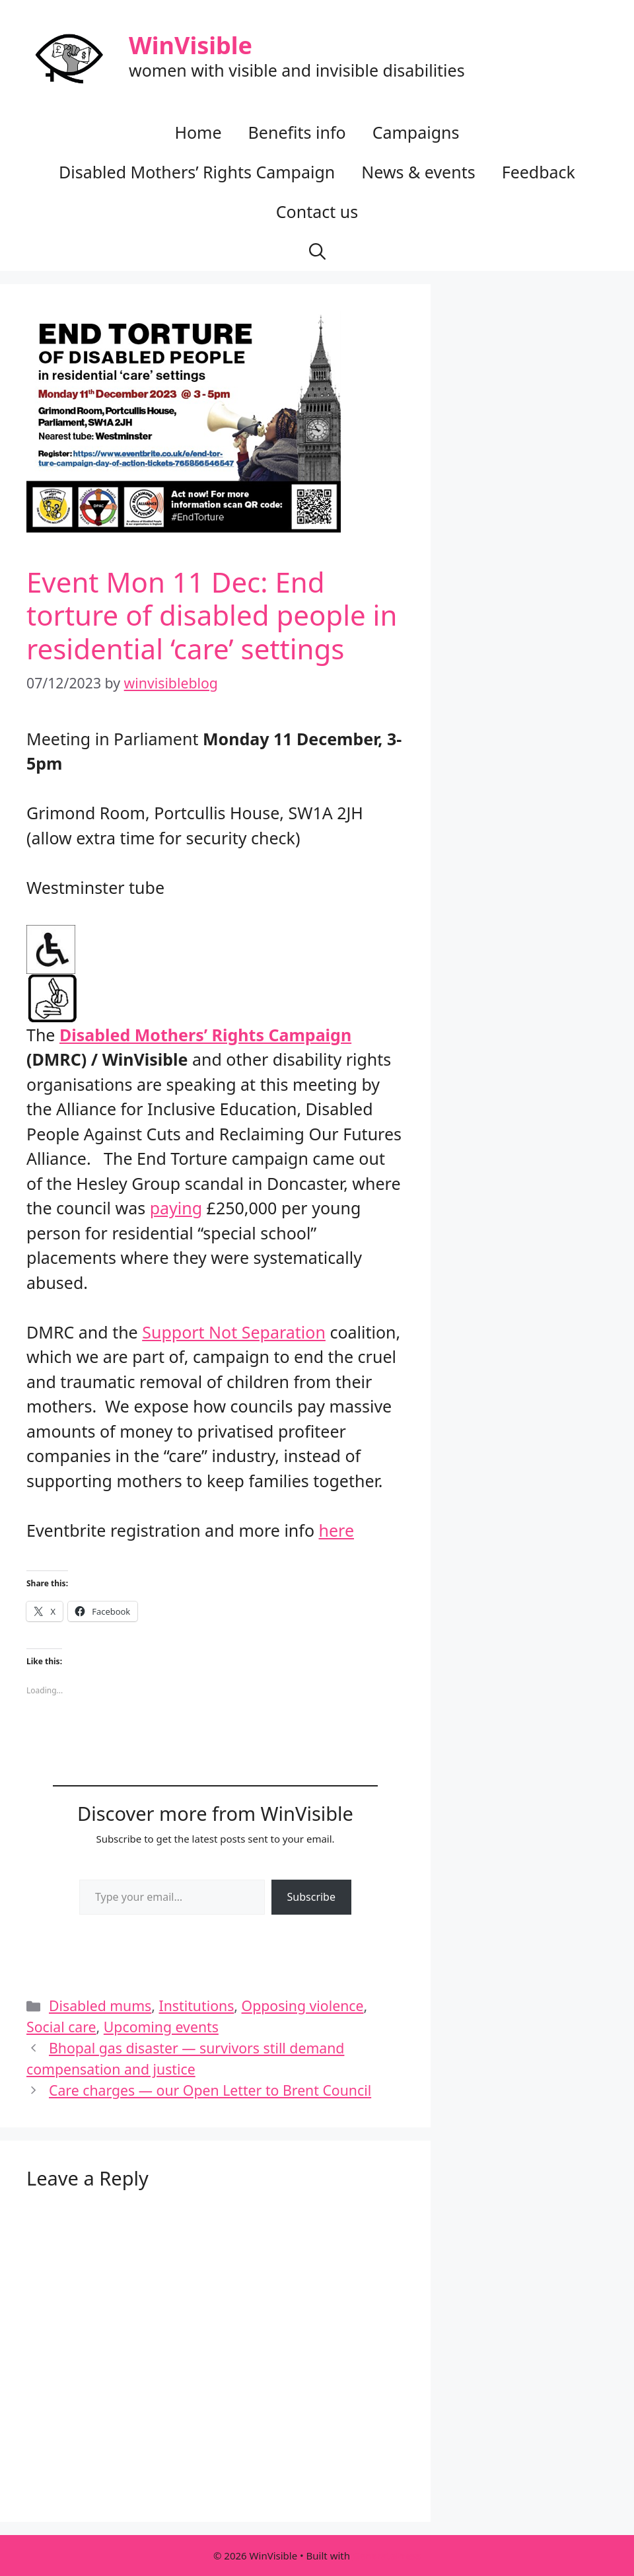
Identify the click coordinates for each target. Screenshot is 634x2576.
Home (197, 132)
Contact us (317, 211)
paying (176, 1207)
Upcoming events (161, 2026)
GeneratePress (387, 2555)
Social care (61, 2026)
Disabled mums (100, 2005)
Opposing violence (303, 2005)
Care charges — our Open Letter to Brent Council (210, 2090)
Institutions (196, 2005)
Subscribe (311, 1897)
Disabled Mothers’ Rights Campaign (197, 172)
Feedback (538, 172)
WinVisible (190, 45)
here (336, 1530)
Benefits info (297, 132)
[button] (317, 251)
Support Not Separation (234, 1332)
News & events (418, 172)
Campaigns (416, 132)
